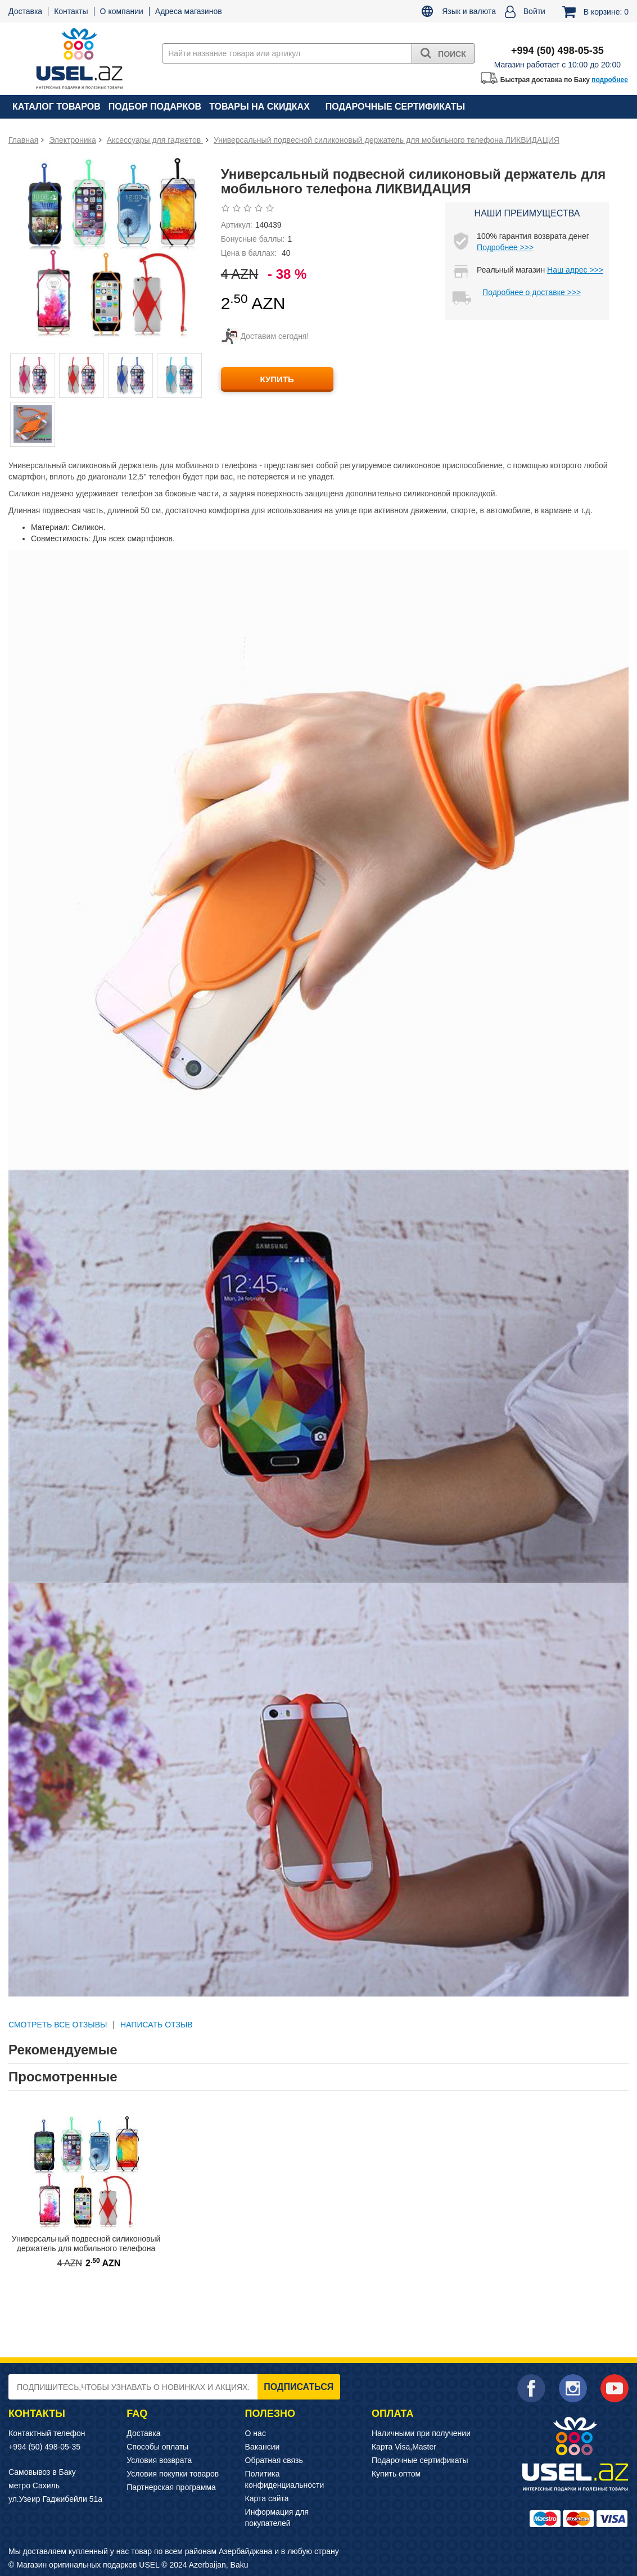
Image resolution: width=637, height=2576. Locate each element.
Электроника (72, 139)
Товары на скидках (259, 106)
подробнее (609, 80)
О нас (255, 2433)
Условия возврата (159, 2460)
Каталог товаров (56, 106)
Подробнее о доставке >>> (531, 292)
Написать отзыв (156, 2024)
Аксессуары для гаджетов (155, 139)
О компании (121, 11)
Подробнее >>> (505, 247)
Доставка (25, 11)
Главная (23, 139)
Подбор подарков (155, 106)
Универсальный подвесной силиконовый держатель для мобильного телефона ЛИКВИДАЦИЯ (386, 139)
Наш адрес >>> (575, 269)
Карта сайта (267, 2498)
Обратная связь (274, 2460)
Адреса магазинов (188, 11)
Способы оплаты (157, 2446)
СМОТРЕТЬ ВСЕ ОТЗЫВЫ (57, 2024)
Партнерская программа (171, 2487)
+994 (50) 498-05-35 (44, 2446)
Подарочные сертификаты (395, 106)
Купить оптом (396, 2473)
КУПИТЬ (276, 379)
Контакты (71, 11)
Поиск (443, 52)
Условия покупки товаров (173, 2473)
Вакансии (262, 2446)
